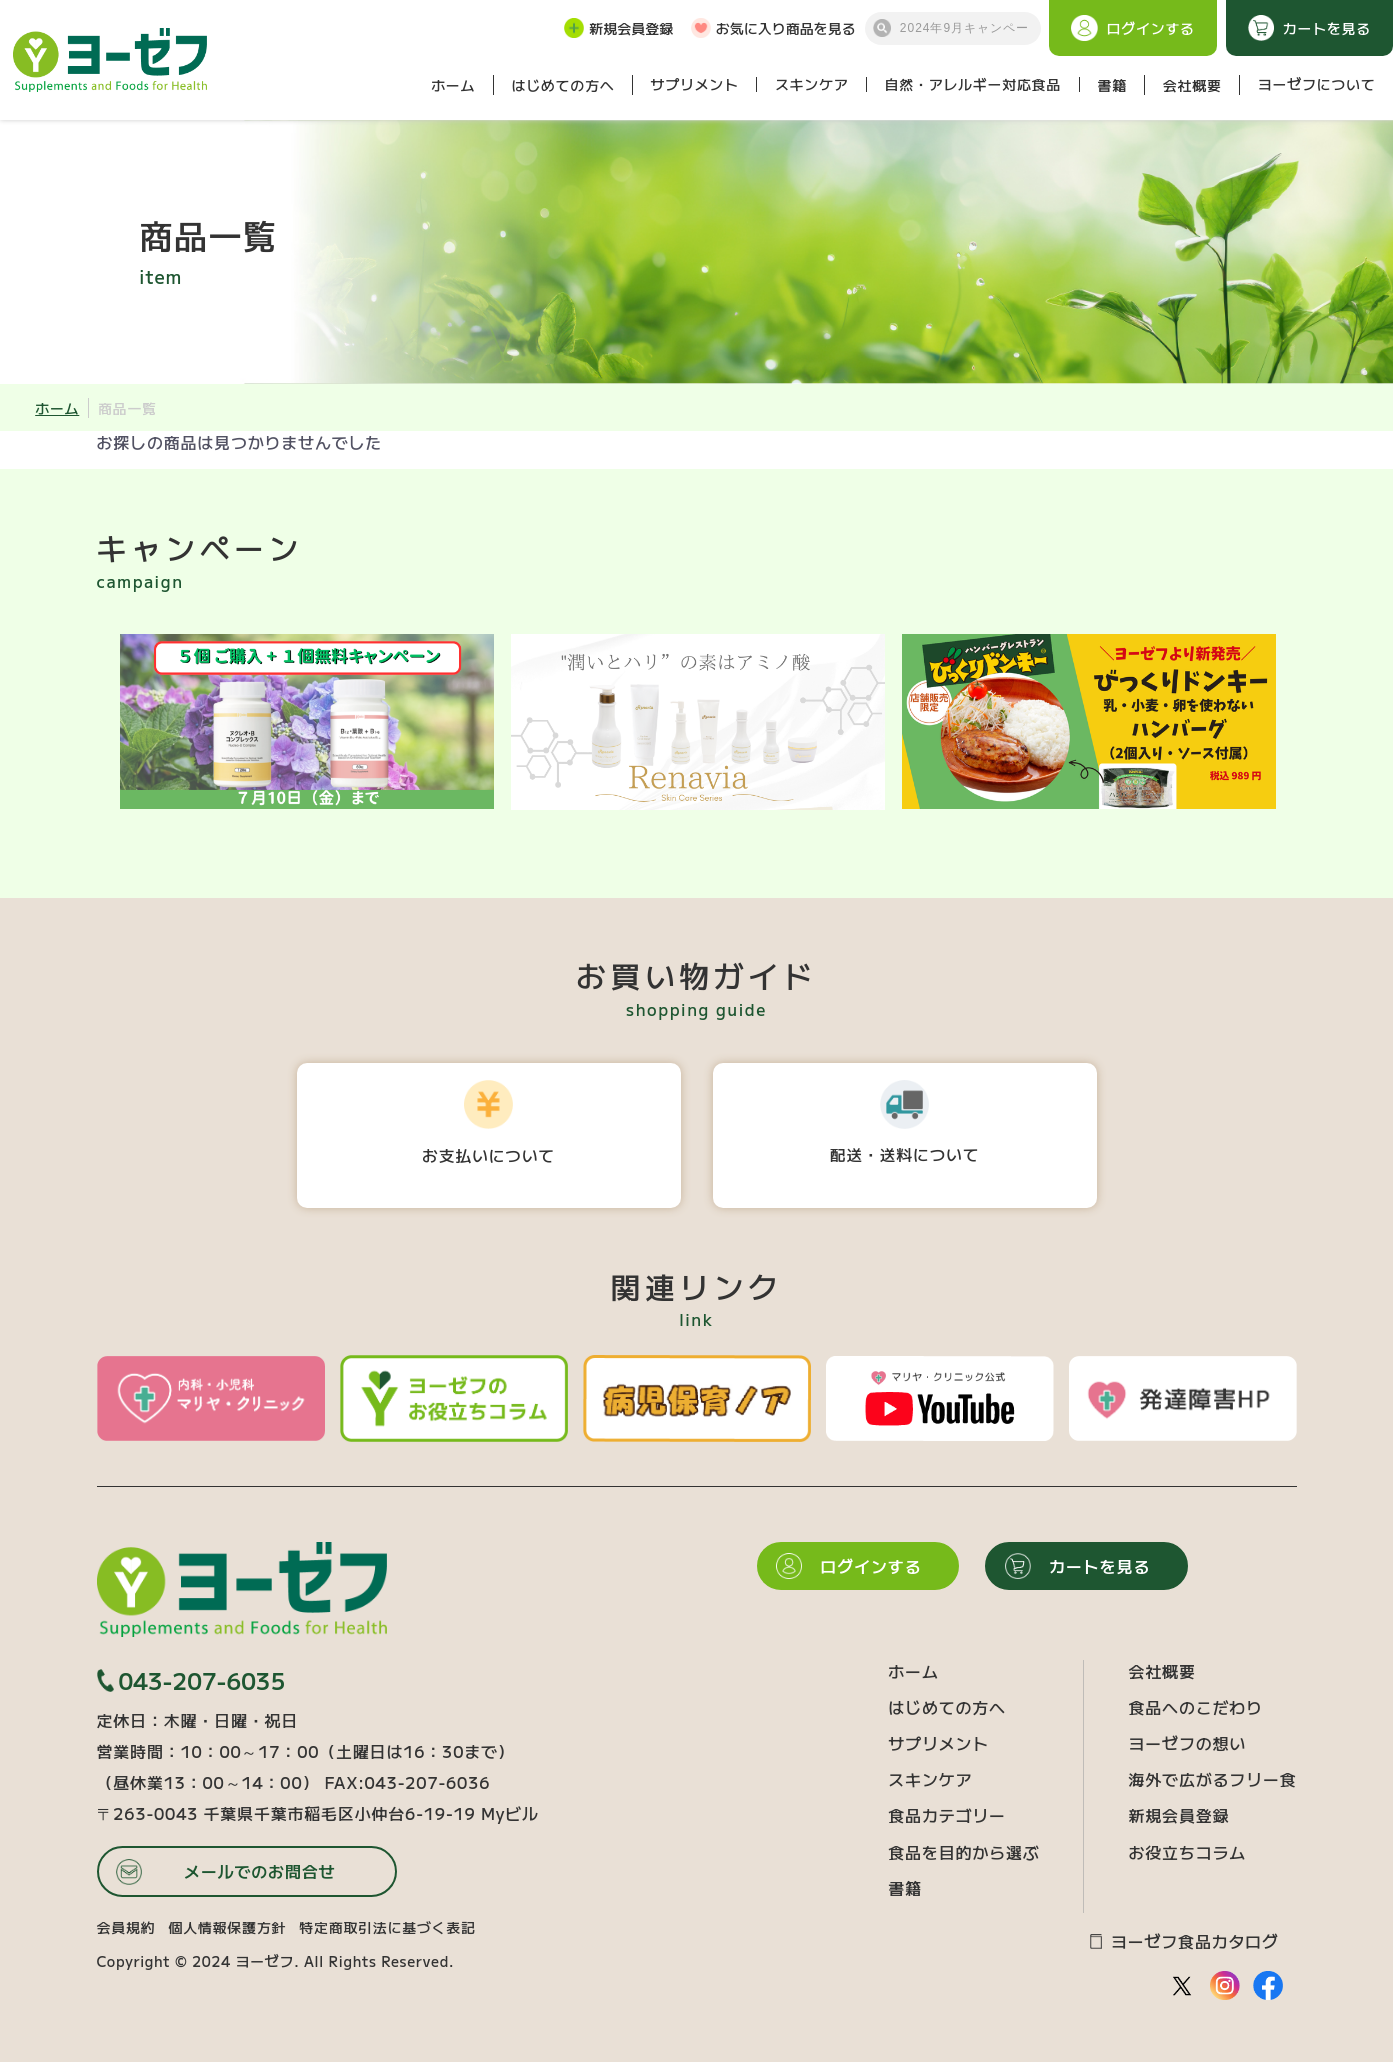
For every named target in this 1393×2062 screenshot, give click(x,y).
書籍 (1111, 85)
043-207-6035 (191, 1680)
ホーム (453, 85)
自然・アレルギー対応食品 (973, 84)
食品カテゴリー (947, 1815)
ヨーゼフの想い (1187, 1743)
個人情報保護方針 (228, 1927)
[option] (306, 721)
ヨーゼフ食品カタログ (1184, 1941)
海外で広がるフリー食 (1212, 1779)
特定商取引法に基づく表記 (387, 1927)
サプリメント (695, 84)
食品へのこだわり (1195, 1707)
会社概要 (1192, 85)
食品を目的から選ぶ (963, 1852)
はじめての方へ (562, 85)
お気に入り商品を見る (773, 28)
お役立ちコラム (1187, 1852)
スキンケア (812, 84)
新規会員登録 (618, 28)
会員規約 (126, 1927)
